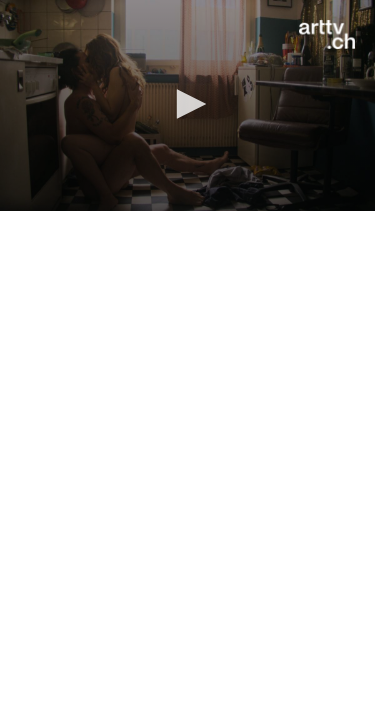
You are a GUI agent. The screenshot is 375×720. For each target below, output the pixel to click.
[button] (188, 104)
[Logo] (327, 35)
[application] (187, 105)
